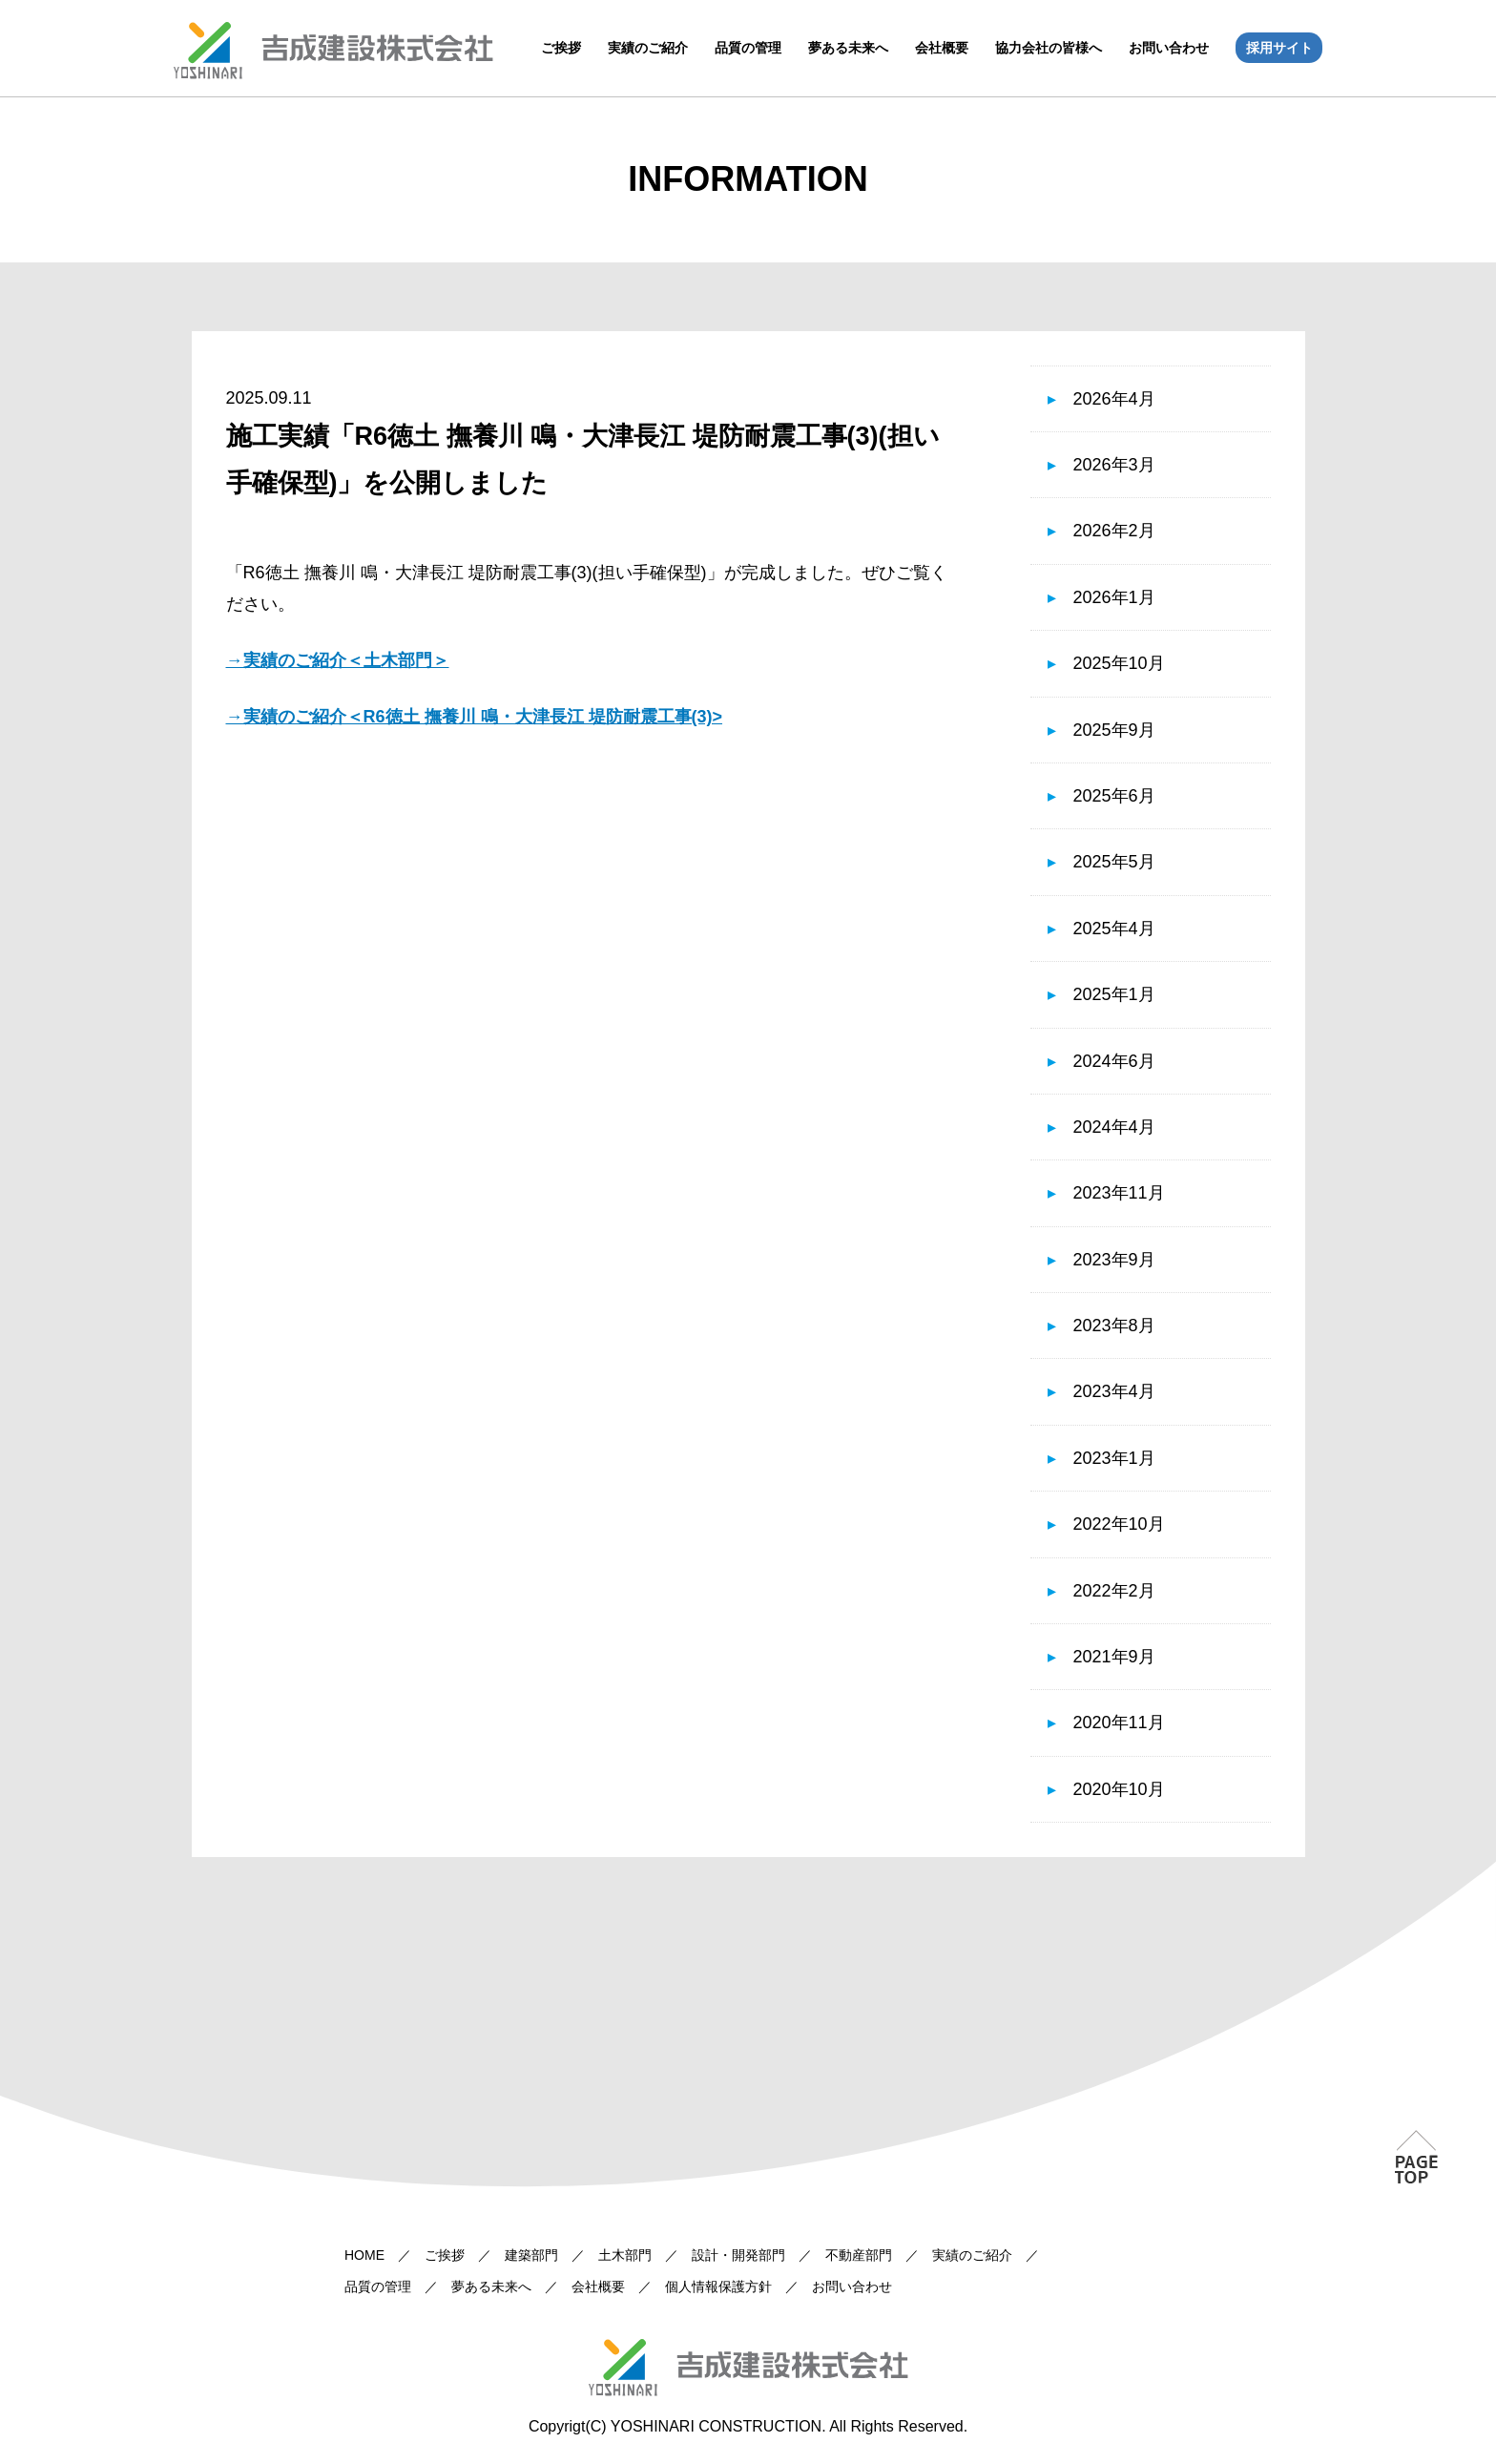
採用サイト (1279, 47)
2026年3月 (1114, 464)
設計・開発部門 (738, 2255)
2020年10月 (1119, 1789)
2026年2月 (1114, 530)
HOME (364, 2255)
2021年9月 (1114, 1656)
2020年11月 (1119, 1722)
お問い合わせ (1169, 47)
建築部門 (531, 2255)
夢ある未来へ (848, 47)
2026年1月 (1114, 597)
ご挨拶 (561, 47)
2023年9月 (1114, 1259)
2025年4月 (1114, 928)
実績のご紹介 (648, 47)
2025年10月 (1119, 663)
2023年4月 (1114, 1391)
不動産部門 (858, 2255)
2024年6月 (1114, 1061)
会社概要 (941, 47)
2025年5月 (1114, 861)
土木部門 (625, 2255)
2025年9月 (1114, 730)
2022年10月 (1119, 1524)
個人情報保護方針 (718, 2286)
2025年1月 (1114, 994)
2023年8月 (1114, 1325)
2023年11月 (1119, 1192)
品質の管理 (748, 47)
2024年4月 (1114, 1127)
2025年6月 (1114, 795)
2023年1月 (1114, 1458)
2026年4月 (1114, 398)
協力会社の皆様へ (1048, 47)
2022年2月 (1114, 1590)
